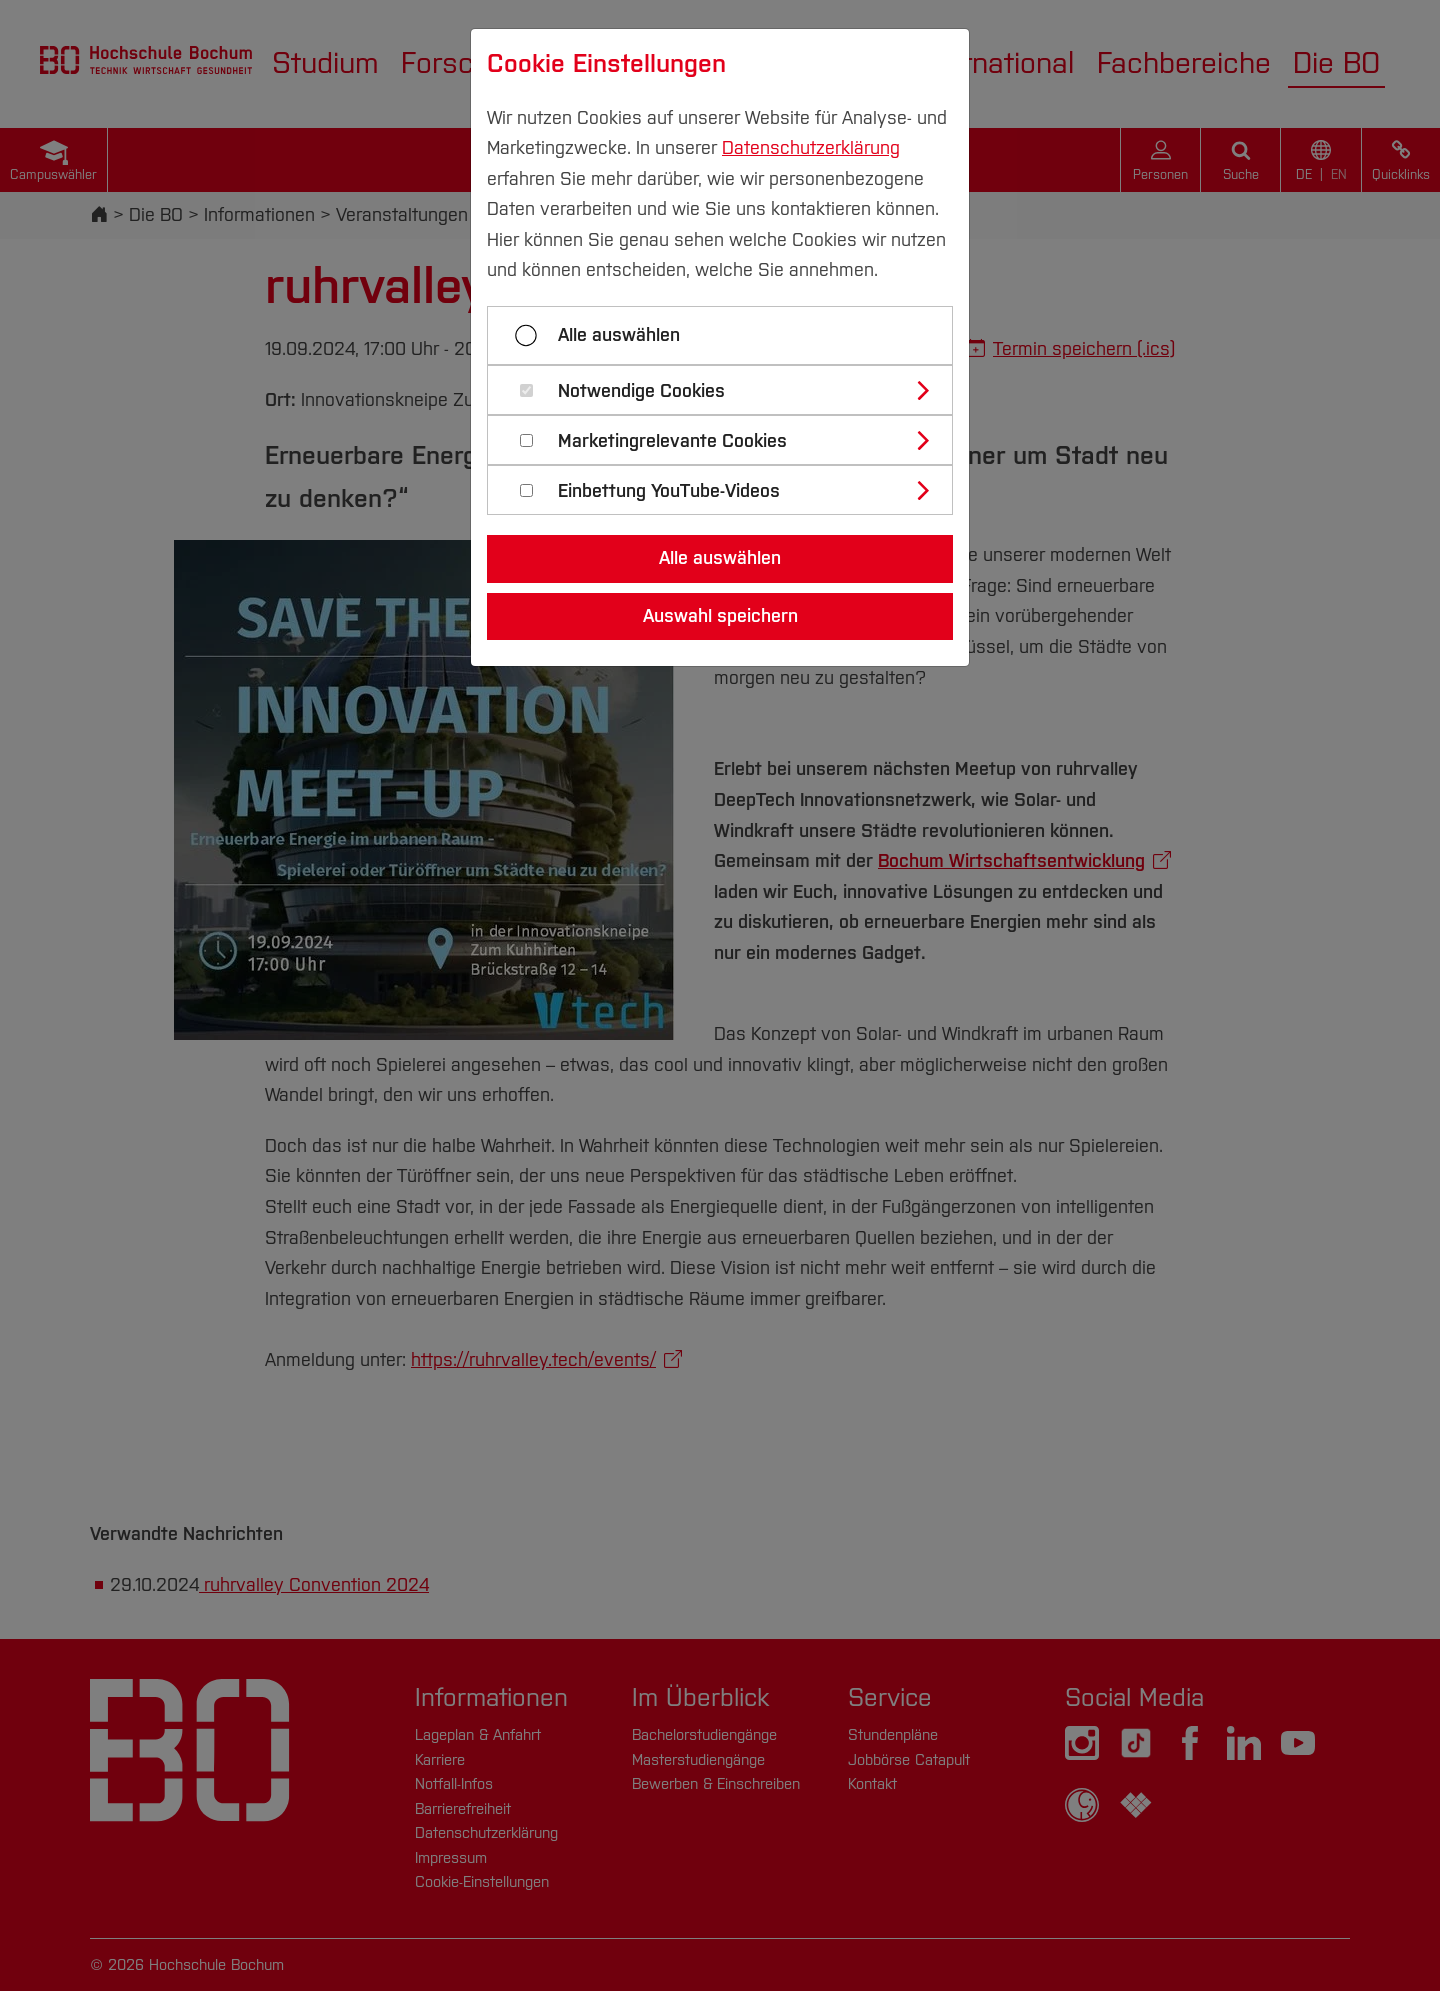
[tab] (728, 390)
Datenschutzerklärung (811, 148)
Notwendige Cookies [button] (641, 391)
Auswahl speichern (720, 616)
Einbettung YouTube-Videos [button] (669, 491)
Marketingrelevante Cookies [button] (672, 441)
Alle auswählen (619, 335)
